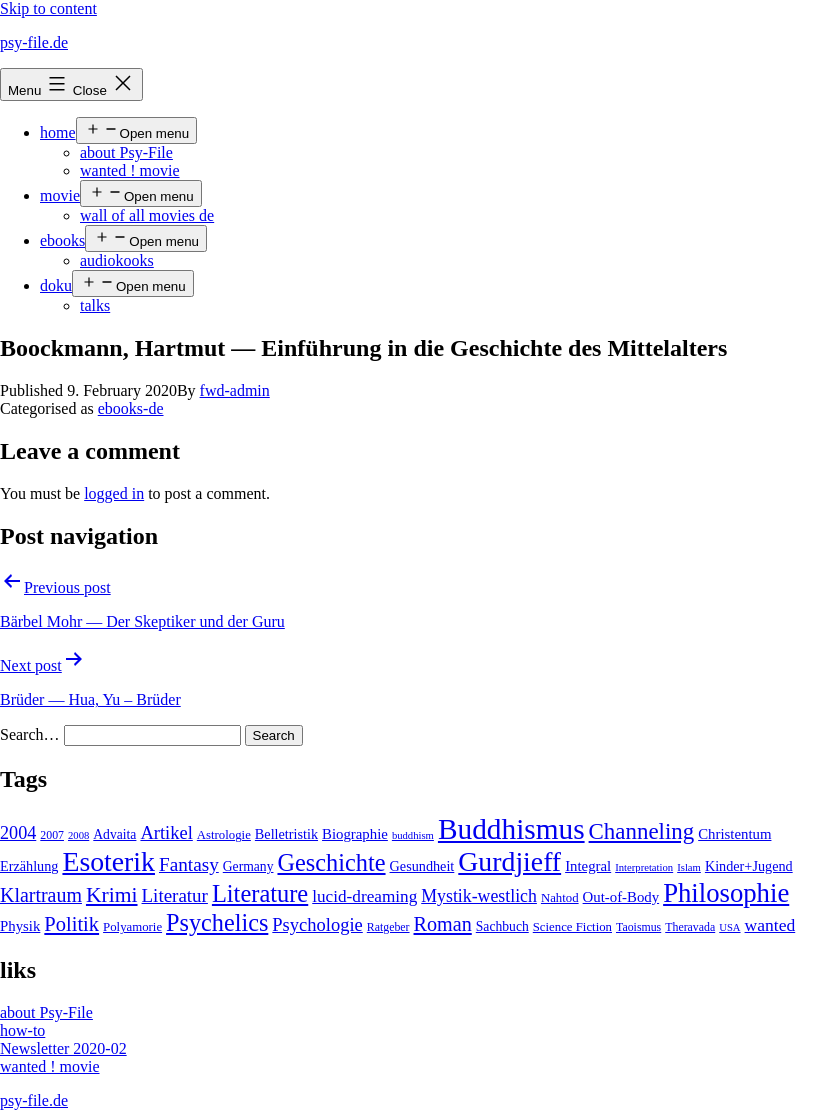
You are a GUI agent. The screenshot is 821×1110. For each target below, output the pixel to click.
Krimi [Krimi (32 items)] (112, 895)
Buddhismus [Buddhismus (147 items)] (511, 829)
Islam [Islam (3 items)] (689, 867)
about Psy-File (126, 152)
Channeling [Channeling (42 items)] (642, 831)
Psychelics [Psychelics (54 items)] (217, 922)
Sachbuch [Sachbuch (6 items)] (502, 926)
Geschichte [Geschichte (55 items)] (331, 862)
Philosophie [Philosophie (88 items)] (726, 893)
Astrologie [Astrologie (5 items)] (224, 835)
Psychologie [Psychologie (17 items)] (317, 925)
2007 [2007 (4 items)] (52, 835)
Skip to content (48, 8)
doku (56, 285)
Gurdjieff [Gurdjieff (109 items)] (509, 861)
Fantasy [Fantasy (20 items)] (189, 864)
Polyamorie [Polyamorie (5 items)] (132, 927)
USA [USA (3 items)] (729, 927)
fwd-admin (235, 390)
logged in (114, 493)
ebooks (62, 240)
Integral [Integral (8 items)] (588, 866)
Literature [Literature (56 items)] (260, 893)
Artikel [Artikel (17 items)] (166, 833)
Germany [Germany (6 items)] (248, 866)
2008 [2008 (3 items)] (78, 835)
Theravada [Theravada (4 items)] (690, 927)
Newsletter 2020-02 (63, 1048)
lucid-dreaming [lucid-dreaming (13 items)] (364, 896)
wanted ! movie (130, 170)
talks (95, 305)
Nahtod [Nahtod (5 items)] (560, 898)
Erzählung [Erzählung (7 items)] (29, 866)
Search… (30, 734)
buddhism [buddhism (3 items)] (413, 835)
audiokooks (117, 260)
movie (60, 195)
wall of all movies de (147, 215)
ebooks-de (131, 408)
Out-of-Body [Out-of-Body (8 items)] (621, 897)
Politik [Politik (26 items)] (71, 924)
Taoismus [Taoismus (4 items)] (638, 927)
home (58, 132)
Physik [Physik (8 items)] (20, 926)
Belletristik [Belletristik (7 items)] (286, 834)
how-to (22, 1030)
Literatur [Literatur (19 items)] (175, 895)
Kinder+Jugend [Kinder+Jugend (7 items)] (749, 866)
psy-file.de (34, 42)
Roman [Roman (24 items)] (443, 924)
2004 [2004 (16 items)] (18, 833)
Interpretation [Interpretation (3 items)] (644, 867)
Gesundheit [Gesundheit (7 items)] (422, 866)
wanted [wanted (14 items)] (770, 925)
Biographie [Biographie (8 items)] (355, 834)
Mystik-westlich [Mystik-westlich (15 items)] (479, 896)
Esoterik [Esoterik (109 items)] (108, 861)
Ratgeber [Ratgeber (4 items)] (388, 927)
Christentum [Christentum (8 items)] (734, 834)
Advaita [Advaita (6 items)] (114, 834)
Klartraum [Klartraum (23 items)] (41, 895)
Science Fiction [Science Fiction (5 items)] (572, 927)
